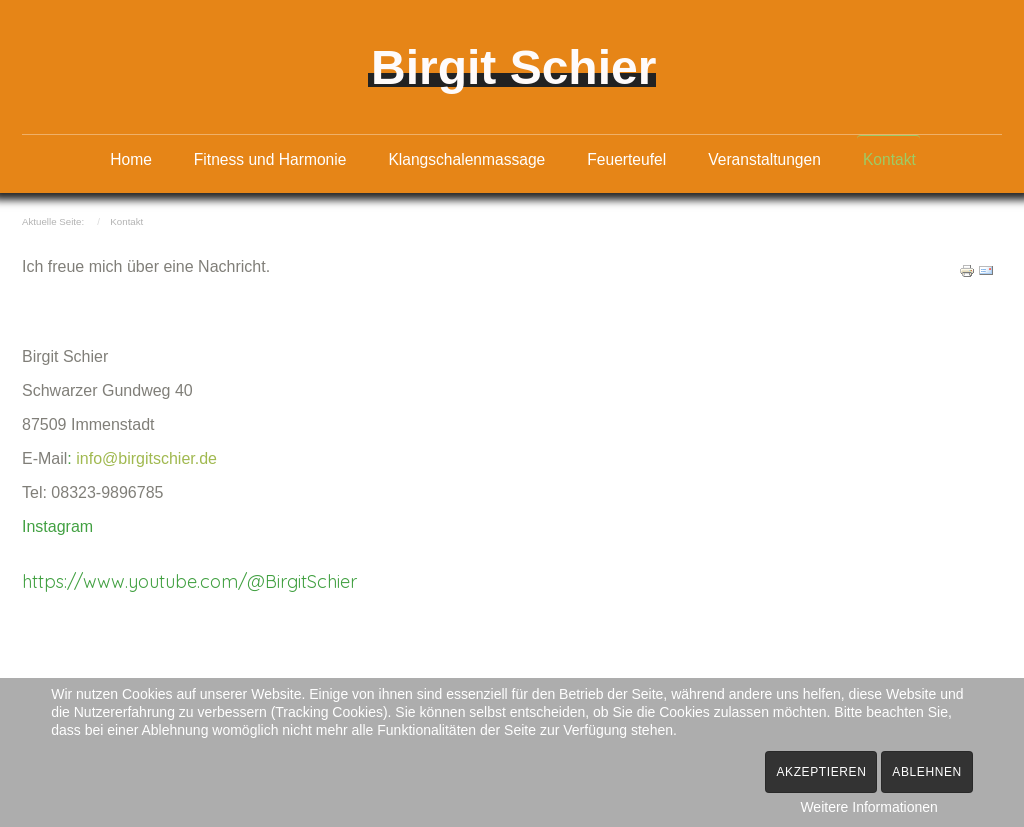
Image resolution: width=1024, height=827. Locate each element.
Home (131, 159)
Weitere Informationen (868, 807)
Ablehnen (927, 772)
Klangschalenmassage (466, 159)
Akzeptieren (821, 772)
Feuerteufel (626, 159)
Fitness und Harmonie (270, 159)
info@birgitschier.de (146, 457)
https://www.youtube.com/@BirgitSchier (189, 580)
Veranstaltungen (764, 159)
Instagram (57, 525)
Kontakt (889, 159)
